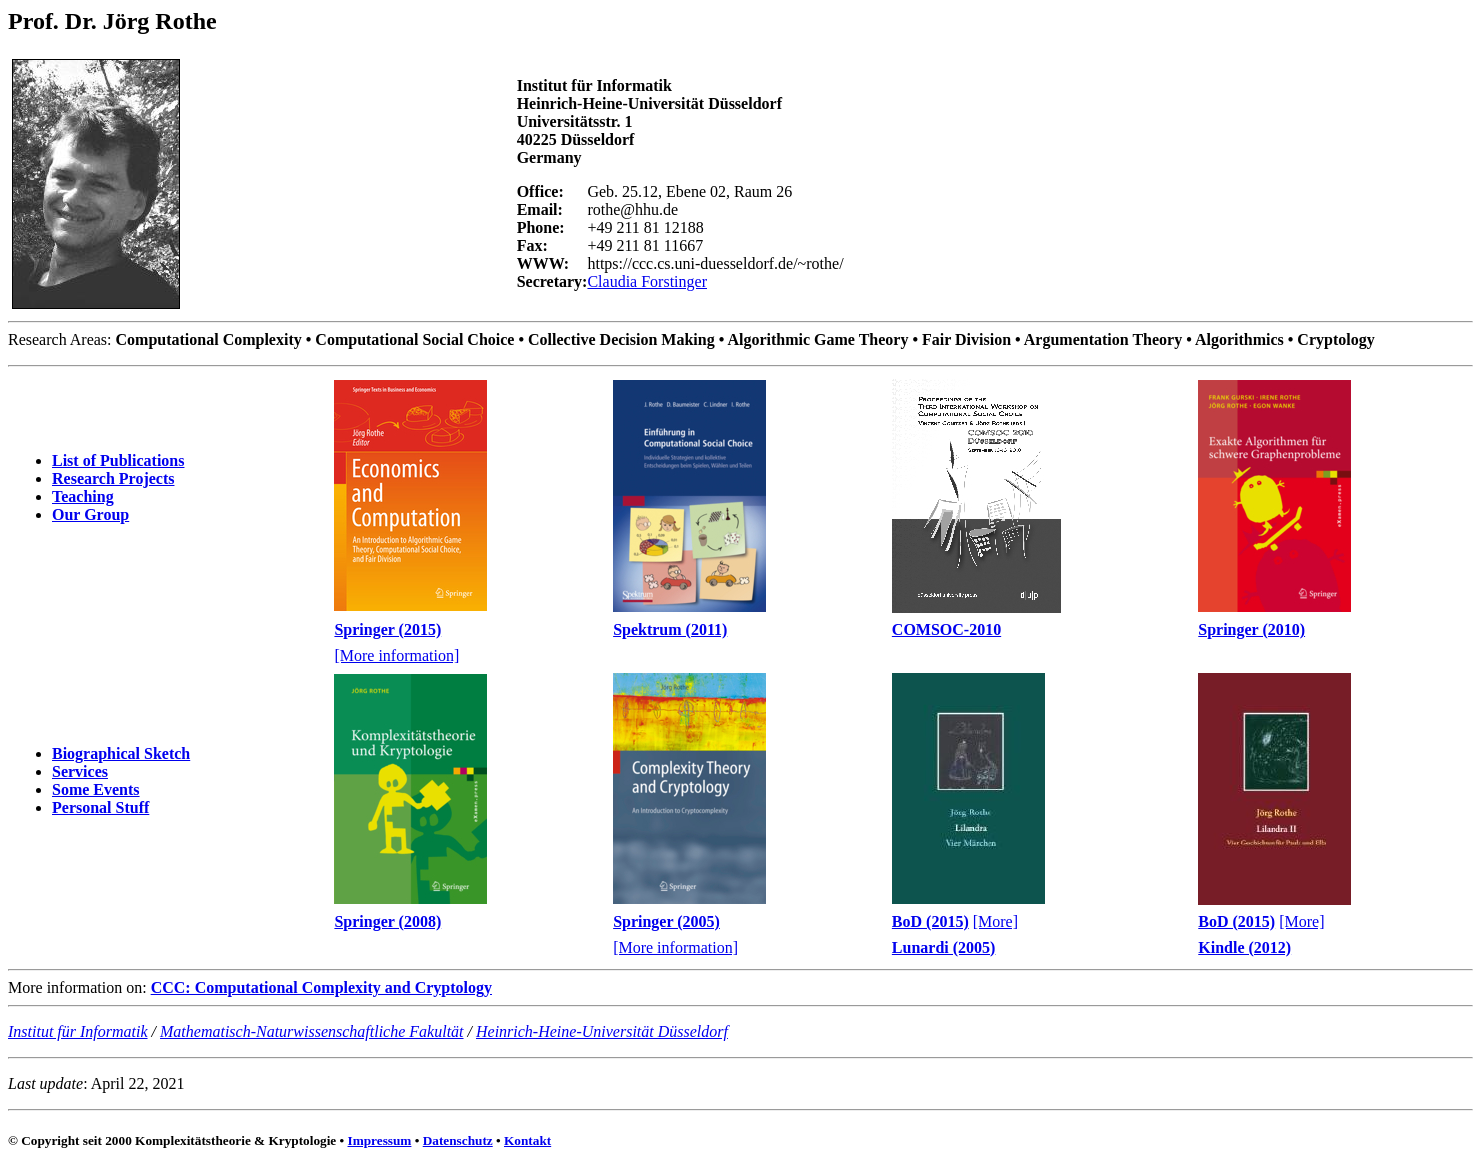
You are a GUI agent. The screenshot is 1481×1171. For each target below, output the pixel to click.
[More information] (396, 655)
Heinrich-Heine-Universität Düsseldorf (602, 1031)
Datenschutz (458, 1140)
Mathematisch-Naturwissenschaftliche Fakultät (312, 1031)
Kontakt (527, 1140)
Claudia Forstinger (647, 281)
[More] (995, 921)
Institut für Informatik (78, 1031)
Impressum (380, 1140)
